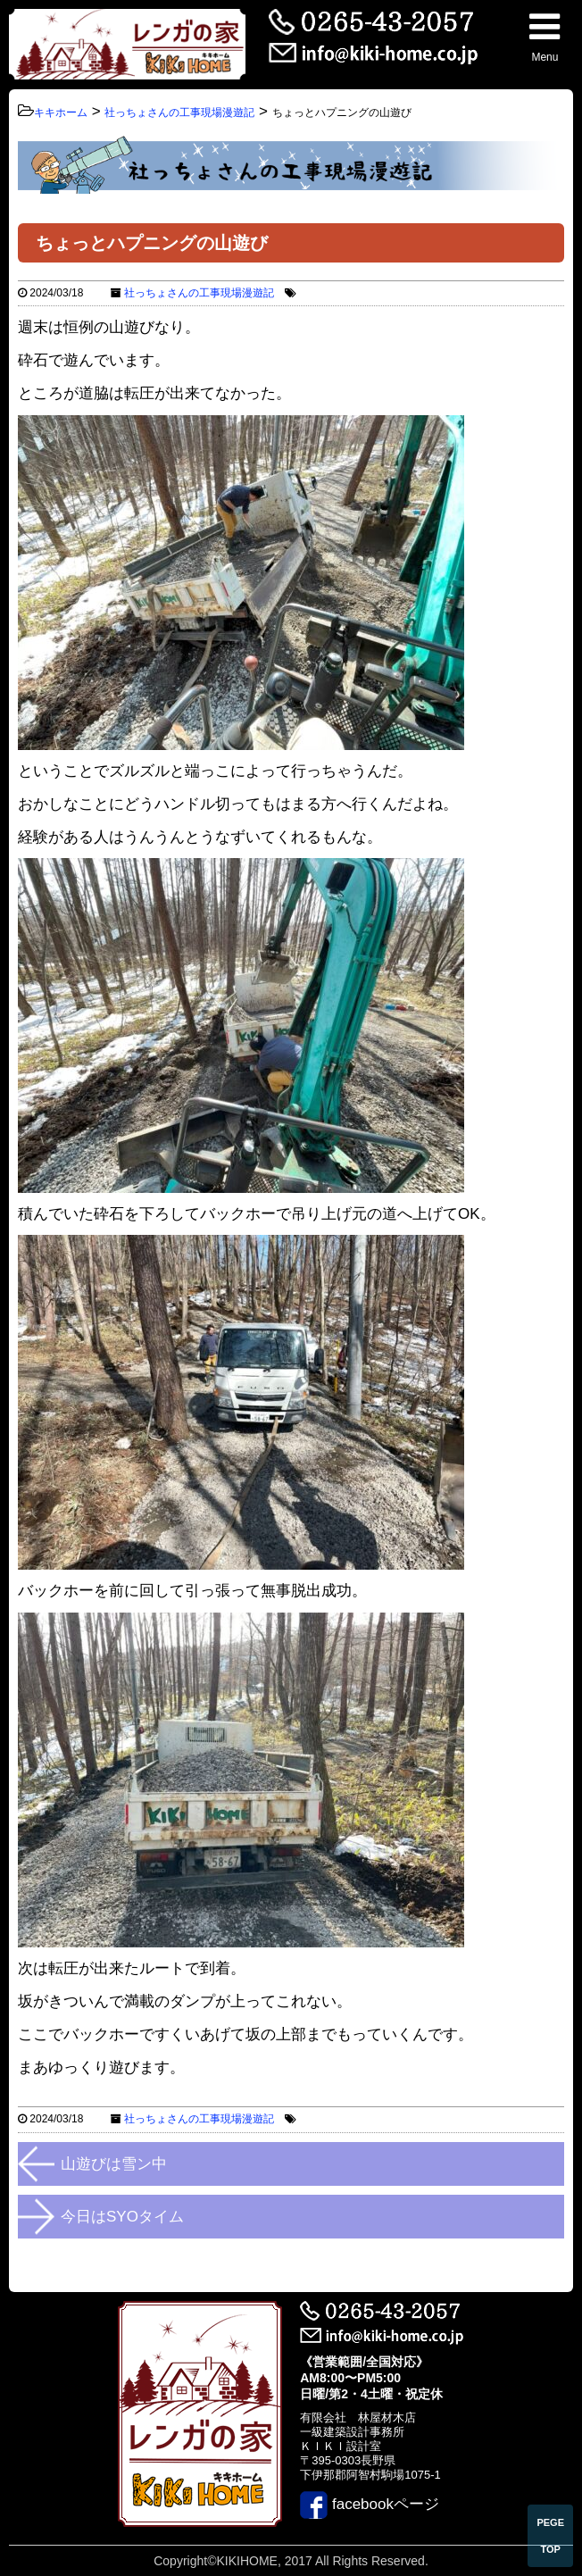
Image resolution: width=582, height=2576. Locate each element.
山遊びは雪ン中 (114, 2163)
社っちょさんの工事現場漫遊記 (199, 293)
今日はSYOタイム (122, 2216)
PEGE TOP (550, 2536)
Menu (544, 36)
